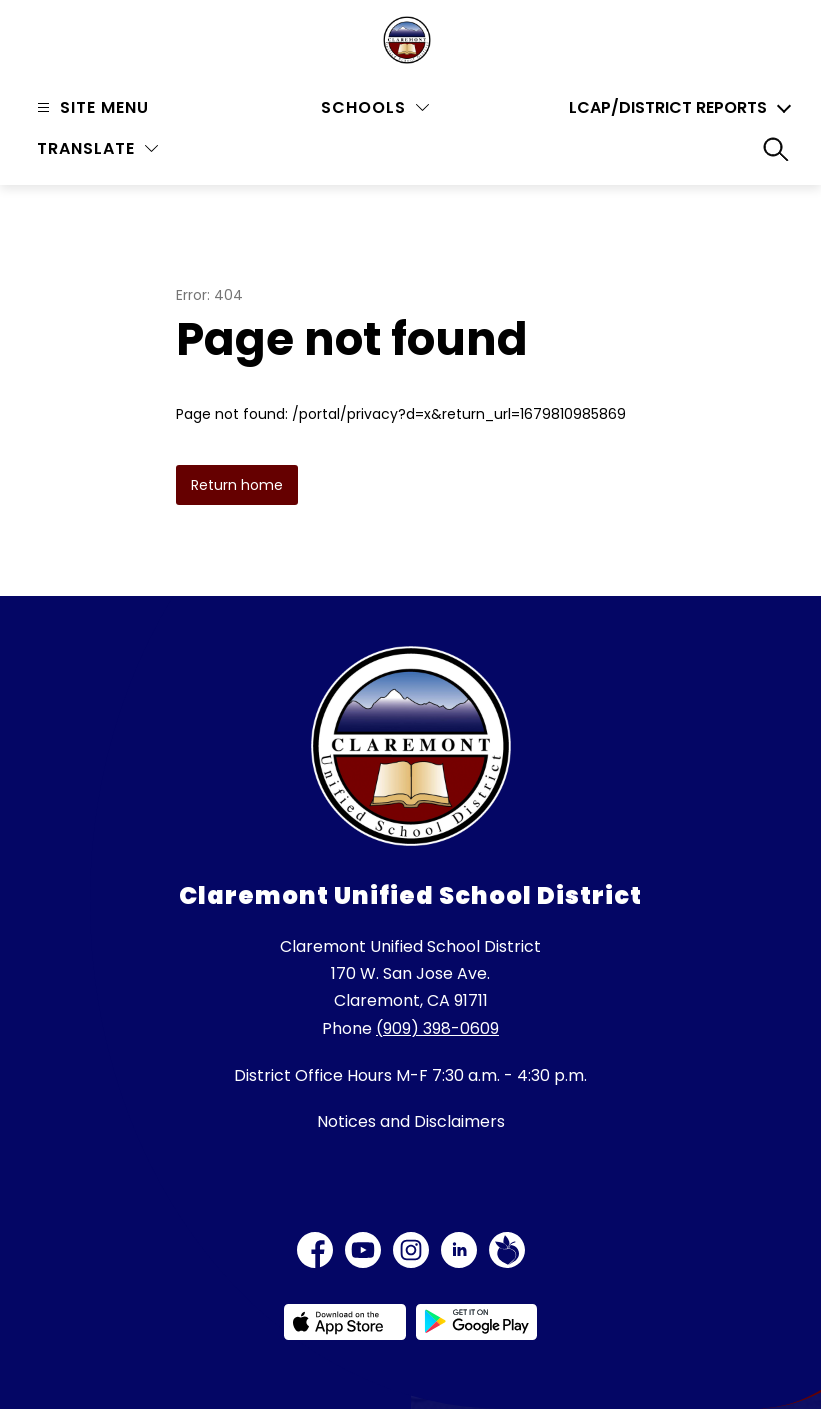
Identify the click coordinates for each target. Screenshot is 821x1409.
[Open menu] (90, 107)
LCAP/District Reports (668, 108)
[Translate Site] (97, 148)
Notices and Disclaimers (411, 1121)
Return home (237, 485)
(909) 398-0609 (437, 1028)
